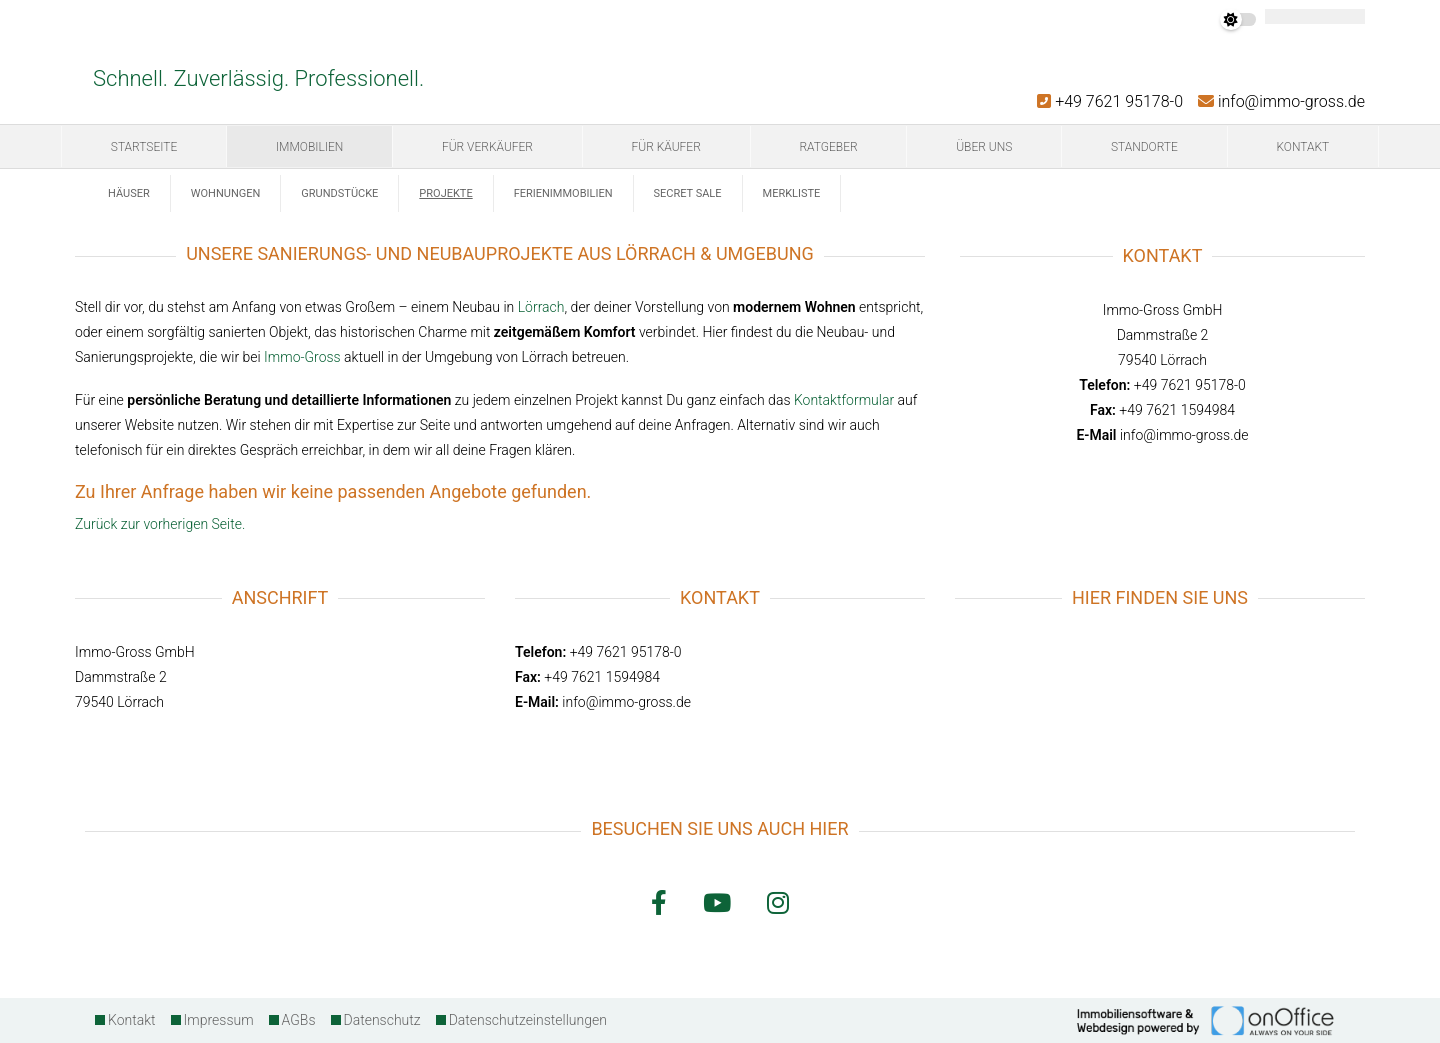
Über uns (984, 147)
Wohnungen (226, 193)
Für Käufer (666, 147)
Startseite (144, 147)
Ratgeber (828, 147)
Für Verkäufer (487, 147)
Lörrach (541, 307)
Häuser (129, 193)
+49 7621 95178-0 (1110, 101)
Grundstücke (339, 193)
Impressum (219, 1020)
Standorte (1144, 147)
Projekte (445, 193)
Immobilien (310, 147)
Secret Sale (688, 193)
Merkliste (792, 193)
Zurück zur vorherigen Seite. (160, 524)
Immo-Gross (302, 357)
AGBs (299, 1020)
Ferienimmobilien (563, 193)
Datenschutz (382, 1020)
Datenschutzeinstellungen (528, 1020)
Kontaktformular (844, 400)
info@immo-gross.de (1281, 101)
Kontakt (1302, 147)
